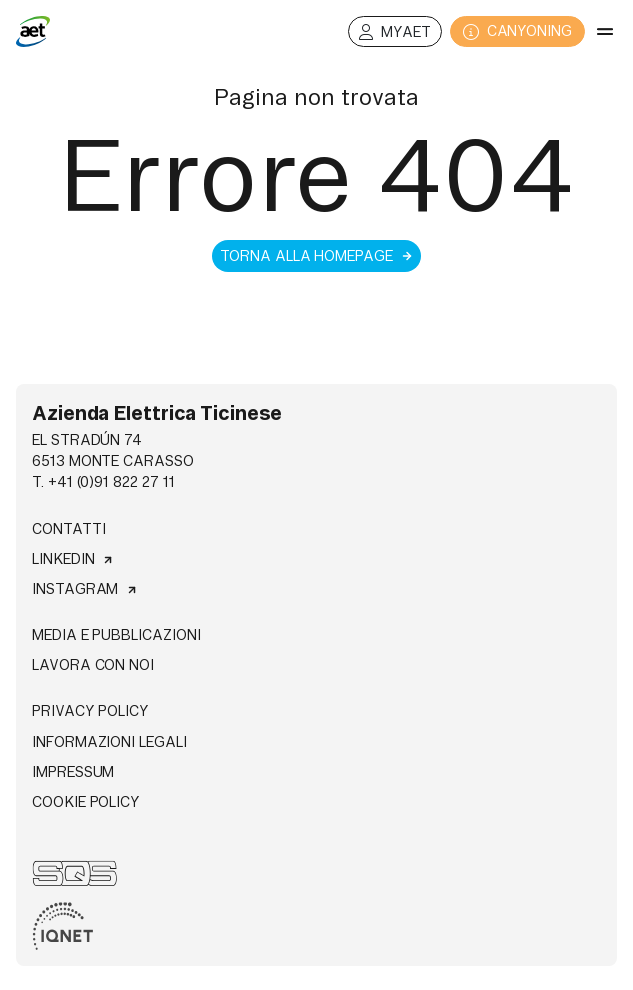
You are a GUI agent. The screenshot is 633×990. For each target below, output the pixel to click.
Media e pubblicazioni (116, 635)
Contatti (68, 529)
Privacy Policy (90, 711)
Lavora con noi (93, 665)
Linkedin (73, 559)
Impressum (73, 772)
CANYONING (517, 31)
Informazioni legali (109, 742)
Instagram (85, 589)
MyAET (395, 32)
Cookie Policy (86, 802)
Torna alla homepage (316, 256)
